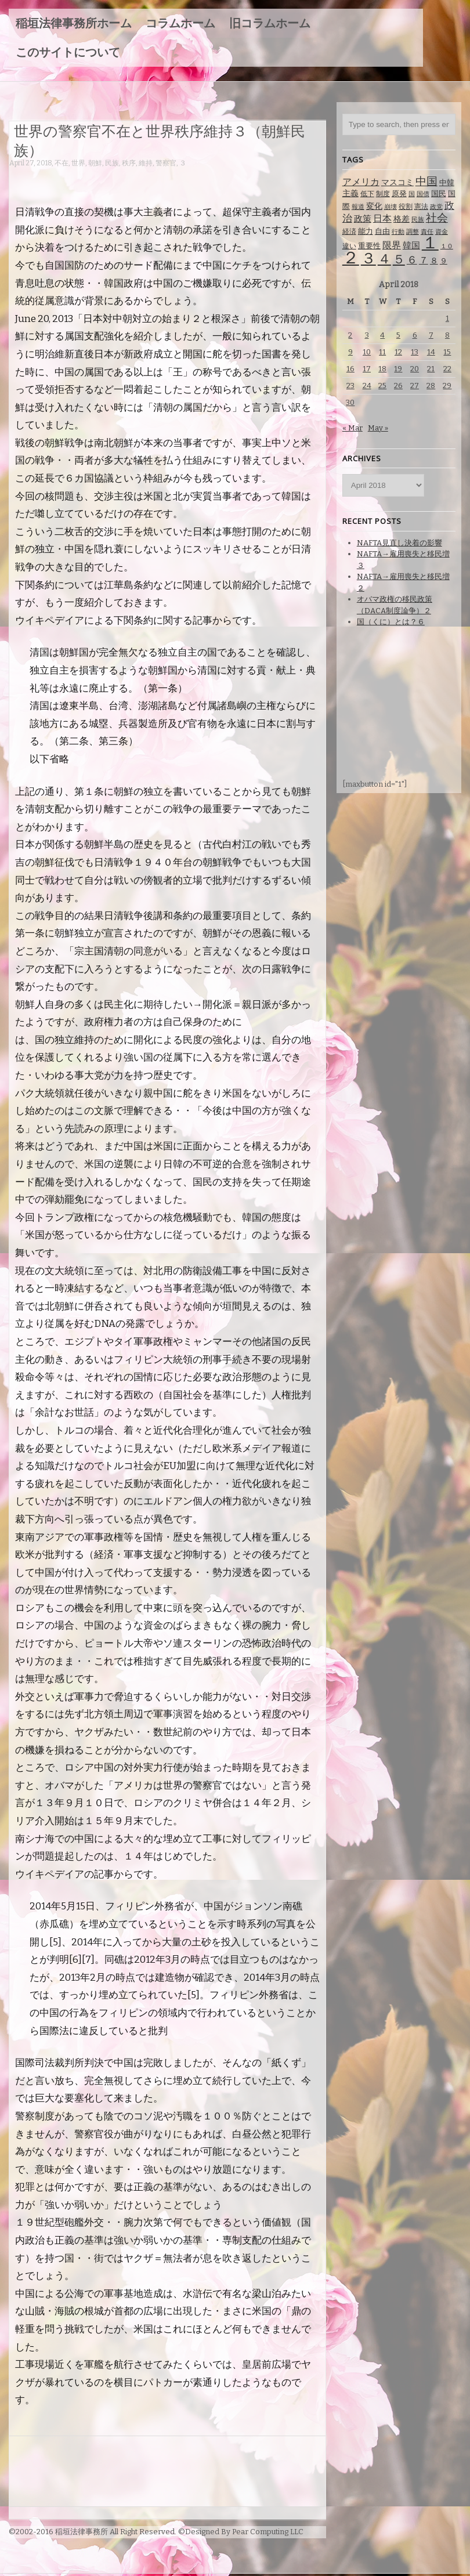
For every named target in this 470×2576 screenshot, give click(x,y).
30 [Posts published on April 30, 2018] (350, 402)
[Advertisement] (220, 180)
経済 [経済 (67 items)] (349, 231)
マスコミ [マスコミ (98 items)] (397, 182)
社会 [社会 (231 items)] (437, 218)
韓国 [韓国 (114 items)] (411, 245)
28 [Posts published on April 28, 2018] (430, 385)
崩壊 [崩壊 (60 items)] (390, 207)
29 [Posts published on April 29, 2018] (447, 385)
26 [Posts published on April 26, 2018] (398, 385)
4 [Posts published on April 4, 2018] (382, 335)
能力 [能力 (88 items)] (365, 231)
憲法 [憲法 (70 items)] (421, 206)
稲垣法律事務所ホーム (74, 23)
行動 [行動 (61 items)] (398, 232)
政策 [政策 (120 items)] (362, 219)
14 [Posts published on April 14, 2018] (431, 352)
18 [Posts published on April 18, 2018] (382, 368)
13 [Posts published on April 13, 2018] (414, 352)
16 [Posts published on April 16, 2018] (350, 368)
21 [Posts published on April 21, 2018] (431, 368)
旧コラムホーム (269, 23)
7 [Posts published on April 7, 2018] (431, 335)
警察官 (166, 163)
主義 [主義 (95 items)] (350, 193)
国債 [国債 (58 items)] (423, 194)
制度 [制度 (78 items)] (383, 193)
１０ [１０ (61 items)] (446, 246)
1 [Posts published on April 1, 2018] (447, 318)
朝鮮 (95, 163)
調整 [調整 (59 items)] (412, 232)
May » (378, 428)
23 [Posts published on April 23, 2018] (350, 385)
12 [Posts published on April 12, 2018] (398, 352)
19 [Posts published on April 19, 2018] (398, 368)
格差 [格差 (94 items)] (401, 219)
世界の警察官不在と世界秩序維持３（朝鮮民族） (159, 140)
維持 (146, 163)
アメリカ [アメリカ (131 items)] (360, 181)
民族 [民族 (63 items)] (417, 219)
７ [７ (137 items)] (423, 260)
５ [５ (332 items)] (399, 259)
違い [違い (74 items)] (349, 246)
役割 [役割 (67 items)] (406, 206)
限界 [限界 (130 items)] (391, 245)
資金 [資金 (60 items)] (441, 232)
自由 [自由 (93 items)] (382, 231)
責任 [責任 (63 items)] (427, 232)
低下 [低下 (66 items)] (367, 194)
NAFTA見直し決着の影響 (399, 542)
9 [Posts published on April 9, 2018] (350, 352)
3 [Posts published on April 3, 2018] (367, 335)
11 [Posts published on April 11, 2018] (382, 352)
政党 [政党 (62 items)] (436, 207)
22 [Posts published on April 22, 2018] (447, 368)
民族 (112, 163)
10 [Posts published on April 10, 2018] (367, 352)
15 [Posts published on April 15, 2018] (447, 352)
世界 (78, 163)
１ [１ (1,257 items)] (430, 243)
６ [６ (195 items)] (412, 260)
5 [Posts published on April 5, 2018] (398, 335)
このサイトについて (68, 52)
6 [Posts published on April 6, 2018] (415, 335)
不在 (61, 163)
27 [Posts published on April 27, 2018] (414, 385)
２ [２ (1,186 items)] (350, 258)
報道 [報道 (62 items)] (358, 207)
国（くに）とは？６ (391, 621)
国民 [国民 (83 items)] (438, 193)
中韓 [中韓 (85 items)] (446, 182)
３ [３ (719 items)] (368, 258)
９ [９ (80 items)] (443, 260)
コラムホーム (180, 23)
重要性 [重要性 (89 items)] (369, 245)
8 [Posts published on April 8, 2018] (447, 335)
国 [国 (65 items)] (411, 194)
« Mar (352, 428)
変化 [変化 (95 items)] (374, 206)
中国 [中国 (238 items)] (426, 181)
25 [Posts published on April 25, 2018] (382, 385)
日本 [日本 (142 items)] (382, 218)
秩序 (129, 163)
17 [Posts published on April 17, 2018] (367, 368)
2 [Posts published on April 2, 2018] (350, 335)
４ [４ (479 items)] (384, 259)
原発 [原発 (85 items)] (399, 193)
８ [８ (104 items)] (434, 261)
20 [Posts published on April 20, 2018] (414, 368)
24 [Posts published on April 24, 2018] (367, 385)
